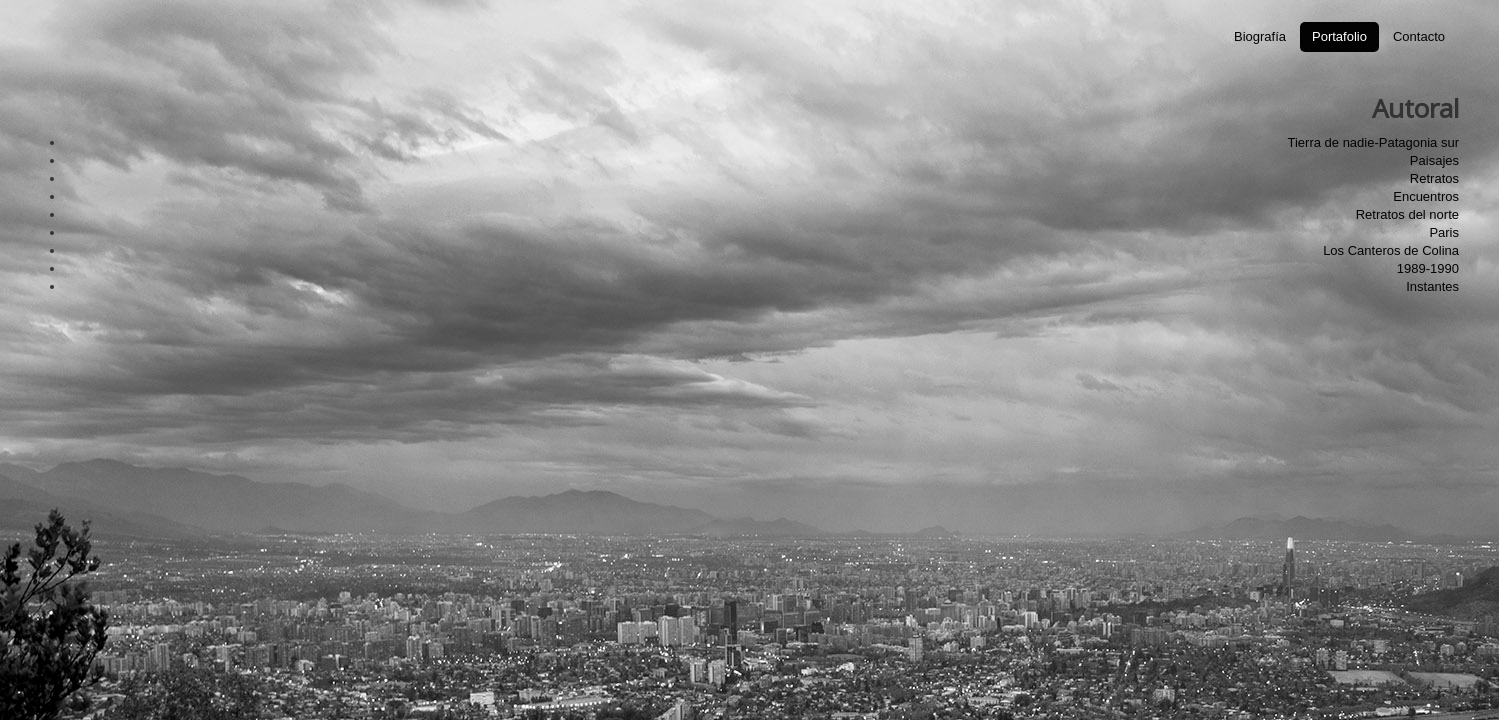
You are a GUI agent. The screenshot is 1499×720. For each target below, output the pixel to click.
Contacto (1419, 36)
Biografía (1260, 36)
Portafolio (1339, 36)
